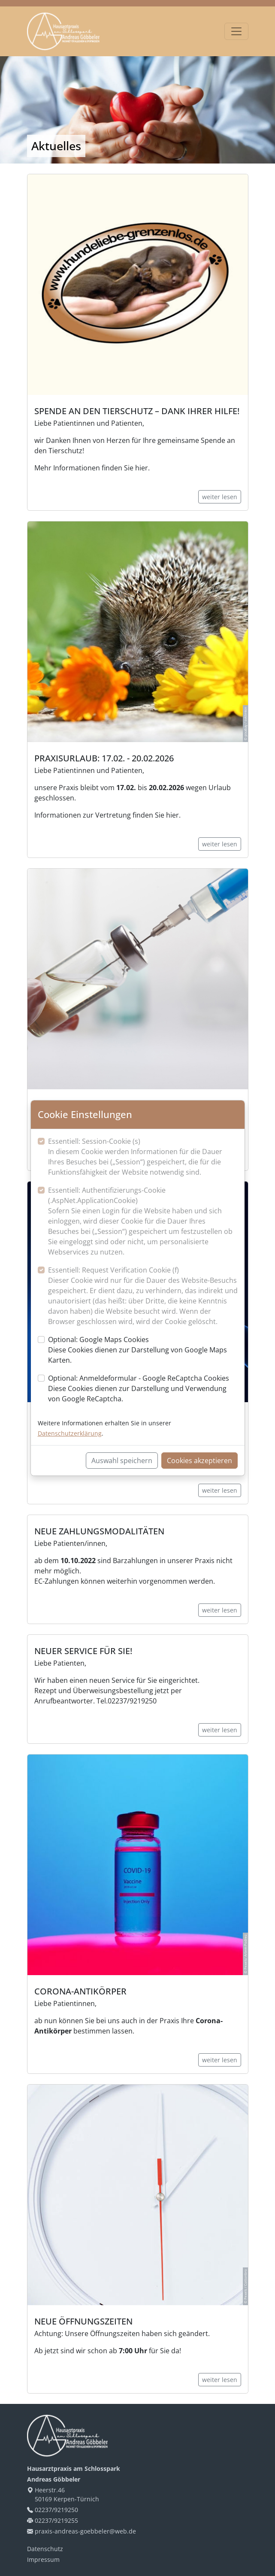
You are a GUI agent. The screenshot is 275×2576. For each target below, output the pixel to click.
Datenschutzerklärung (70, 1433)
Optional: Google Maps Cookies (143, 1350)
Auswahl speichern (121, 1460)
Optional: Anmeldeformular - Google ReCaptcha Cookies (143, 1388)
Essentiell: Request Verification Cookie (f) (143, 1296)
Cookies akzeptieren (199, 1460)
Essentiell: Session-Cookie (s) (143, 1156)
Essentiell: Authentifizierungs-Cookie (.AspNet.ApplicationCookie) (143, 1221)
